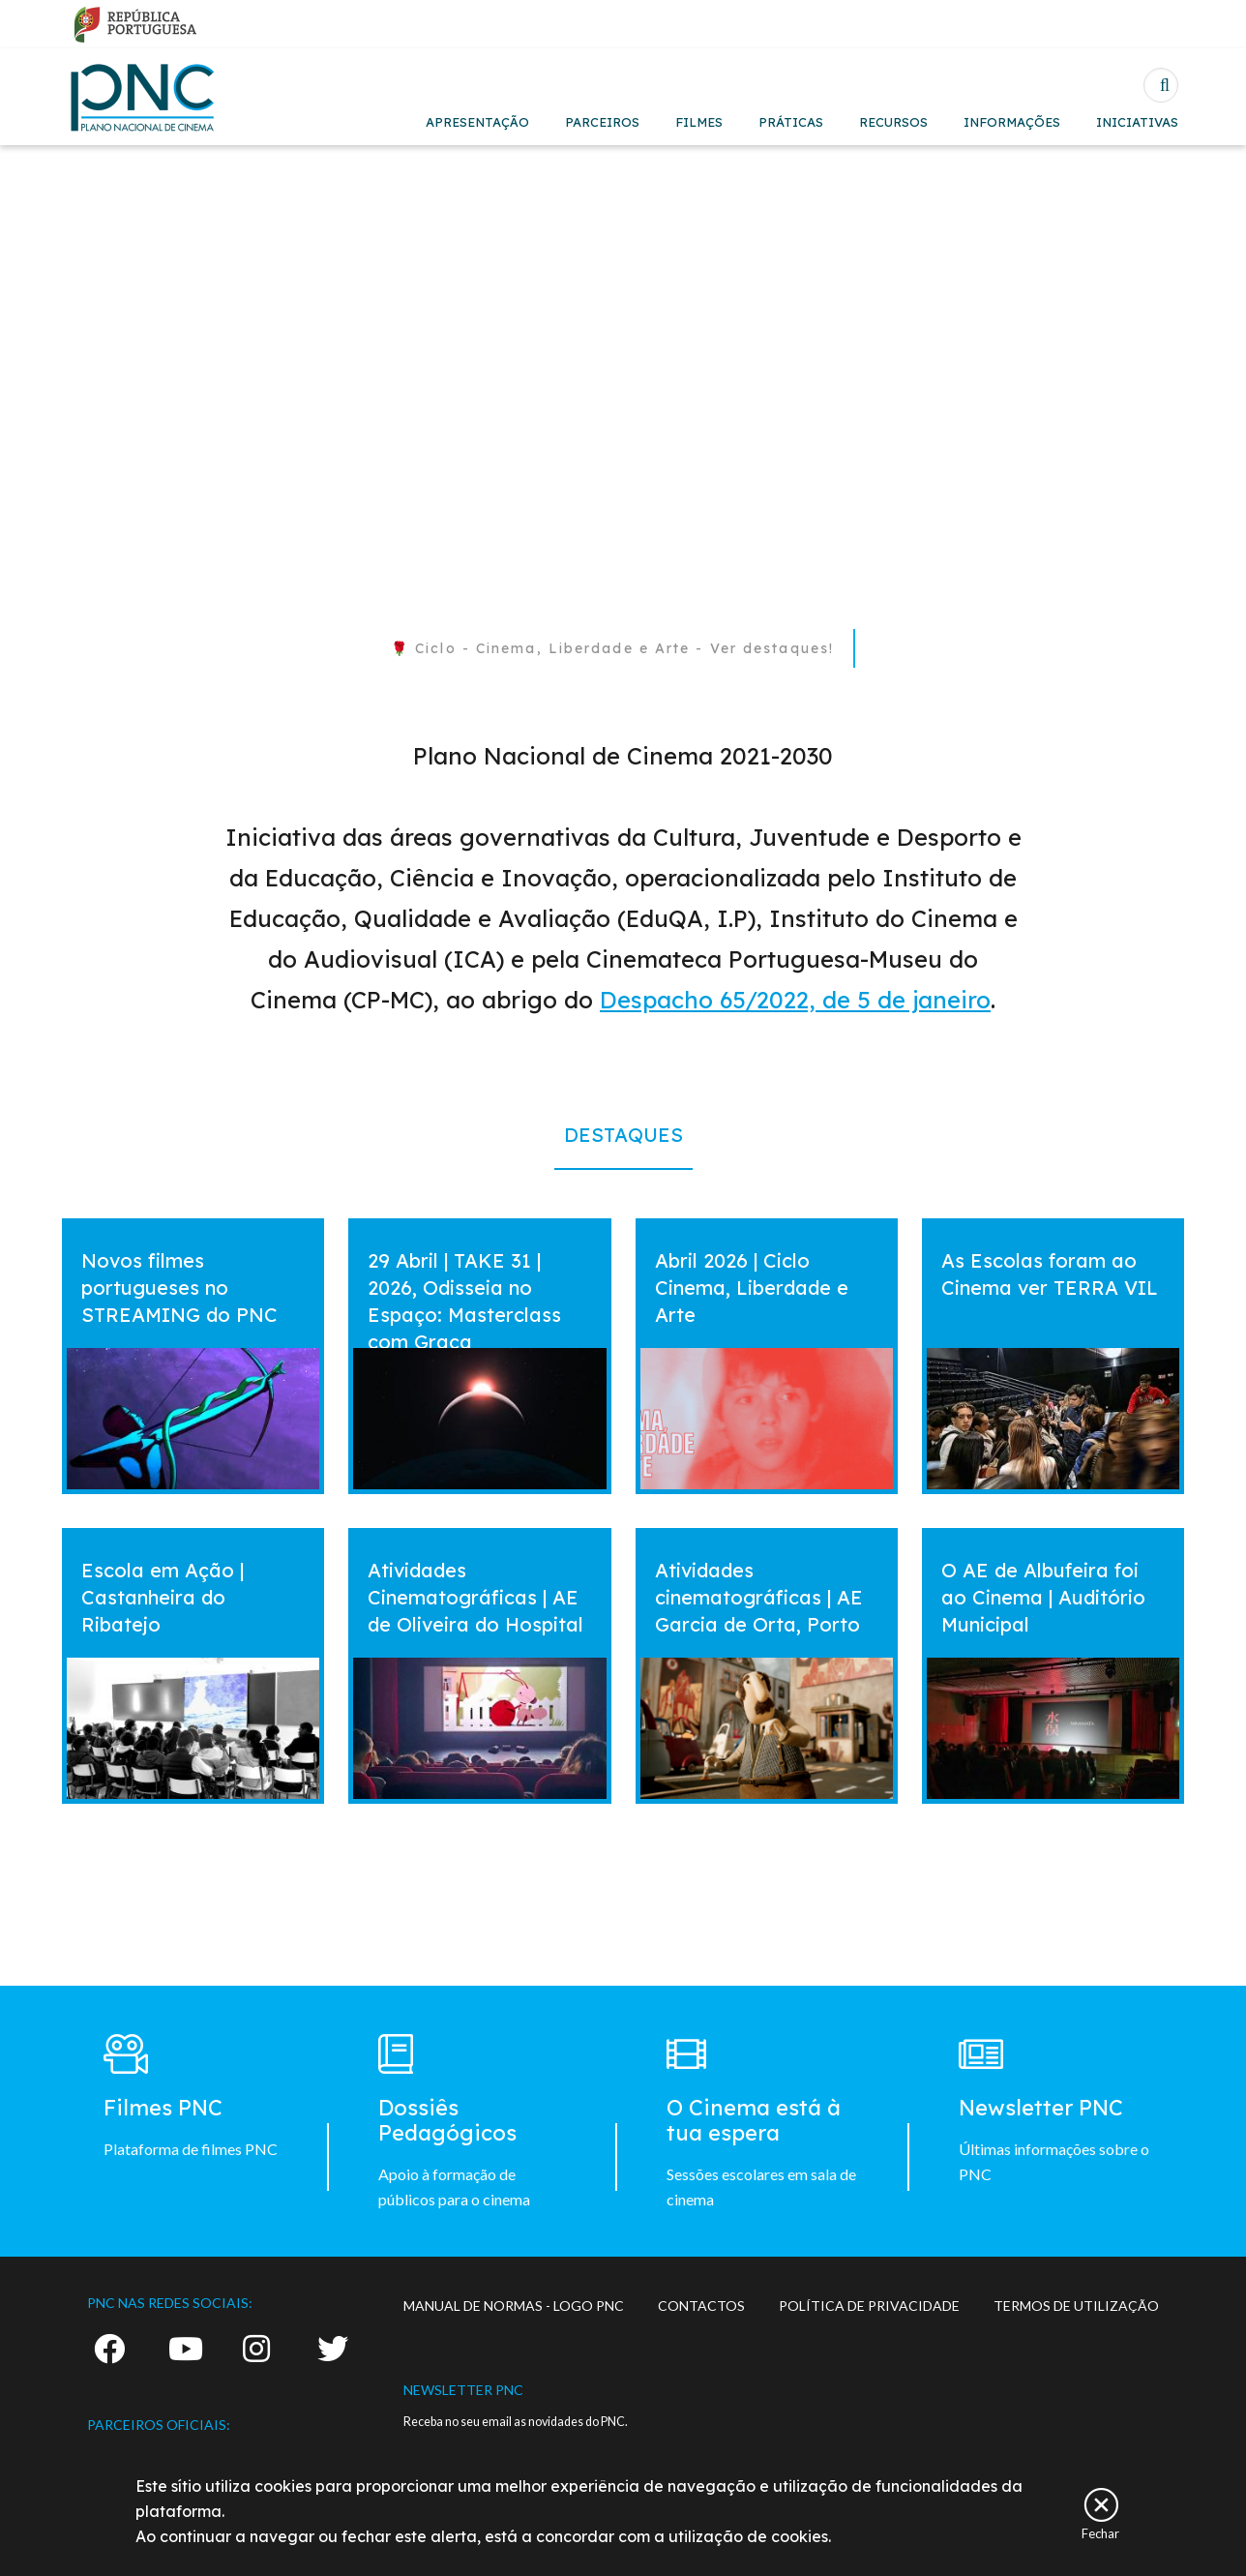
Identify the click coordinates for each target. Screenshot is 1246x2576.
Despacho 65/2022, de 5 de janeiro (795, 999)
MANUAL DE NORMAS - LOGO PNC (513, 2305)
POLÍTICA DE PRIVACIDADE (869, 2305)
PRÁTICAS (790, 122)
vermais (99, 1236)
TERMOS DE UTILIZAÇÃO (1076, 2305)
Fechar (1100, 2533)
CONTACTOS (701, 2305)
